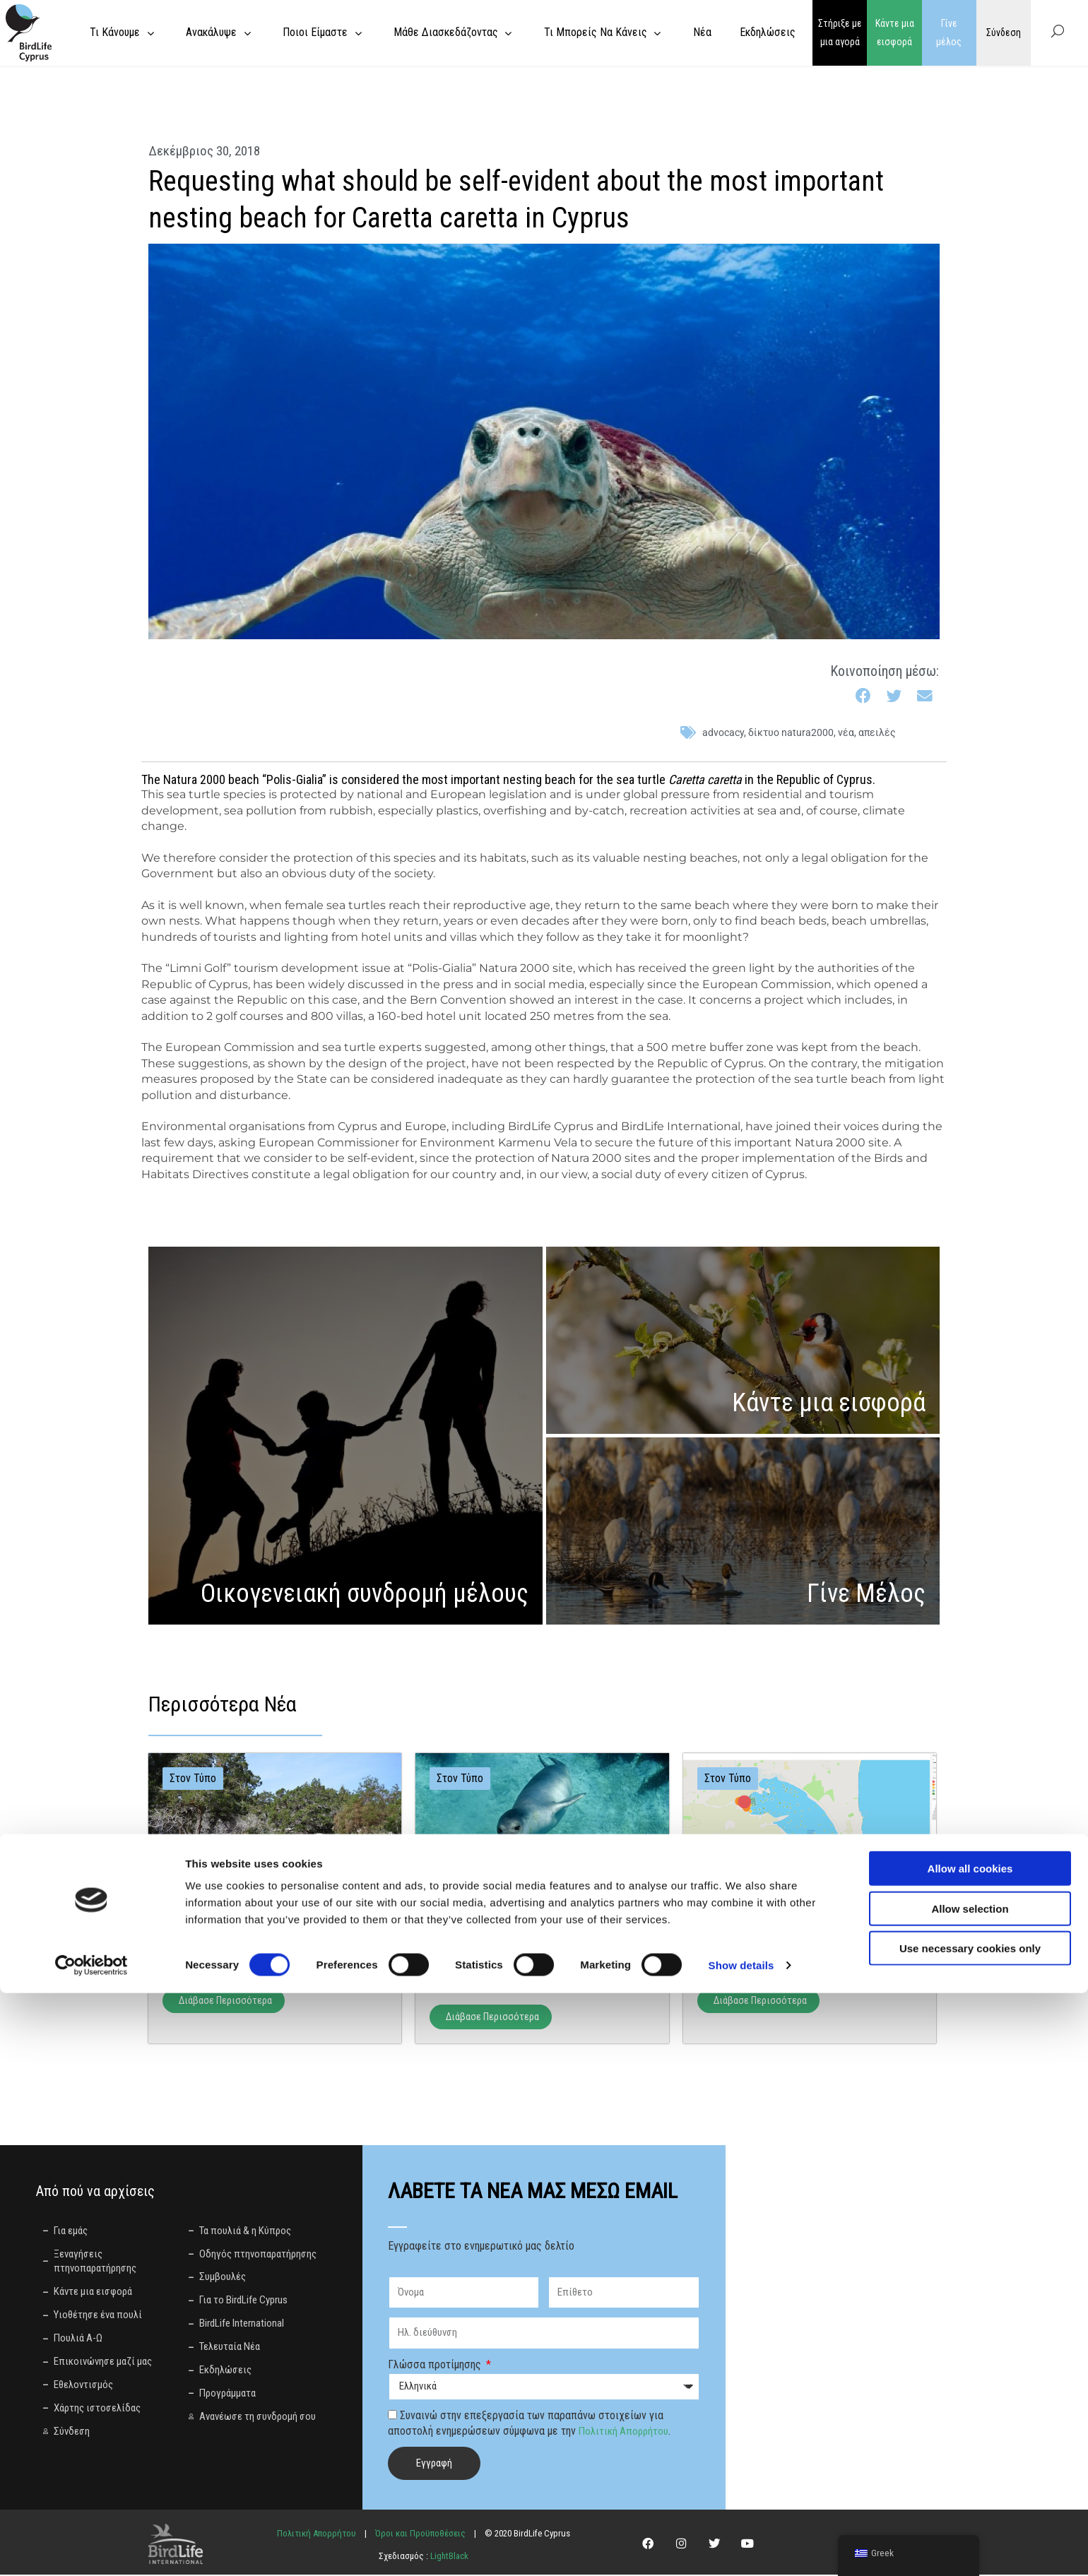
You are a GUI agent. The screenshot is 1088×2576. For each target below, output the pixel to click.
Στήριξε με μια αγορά (840, 33)
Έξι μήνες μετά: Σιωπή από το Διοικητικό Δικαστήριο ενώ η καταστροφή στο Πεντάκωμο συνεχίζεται (537, 1952)
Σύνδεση (1004, 32)
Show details (741, 2548)
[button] (863, 696)
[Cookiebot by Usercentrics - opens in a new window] (91, 2548)
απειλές (877, 732)
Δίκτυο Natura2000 (791, 732)
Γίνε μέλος (949, 33)
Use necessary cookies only (970, 2531)
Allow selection (969, 2492)
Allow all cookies (970, 2451)
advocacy (723, 732)
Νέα (846, 732)
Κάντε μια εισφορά (895, 33)
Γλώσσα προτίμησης (436, 2365)
